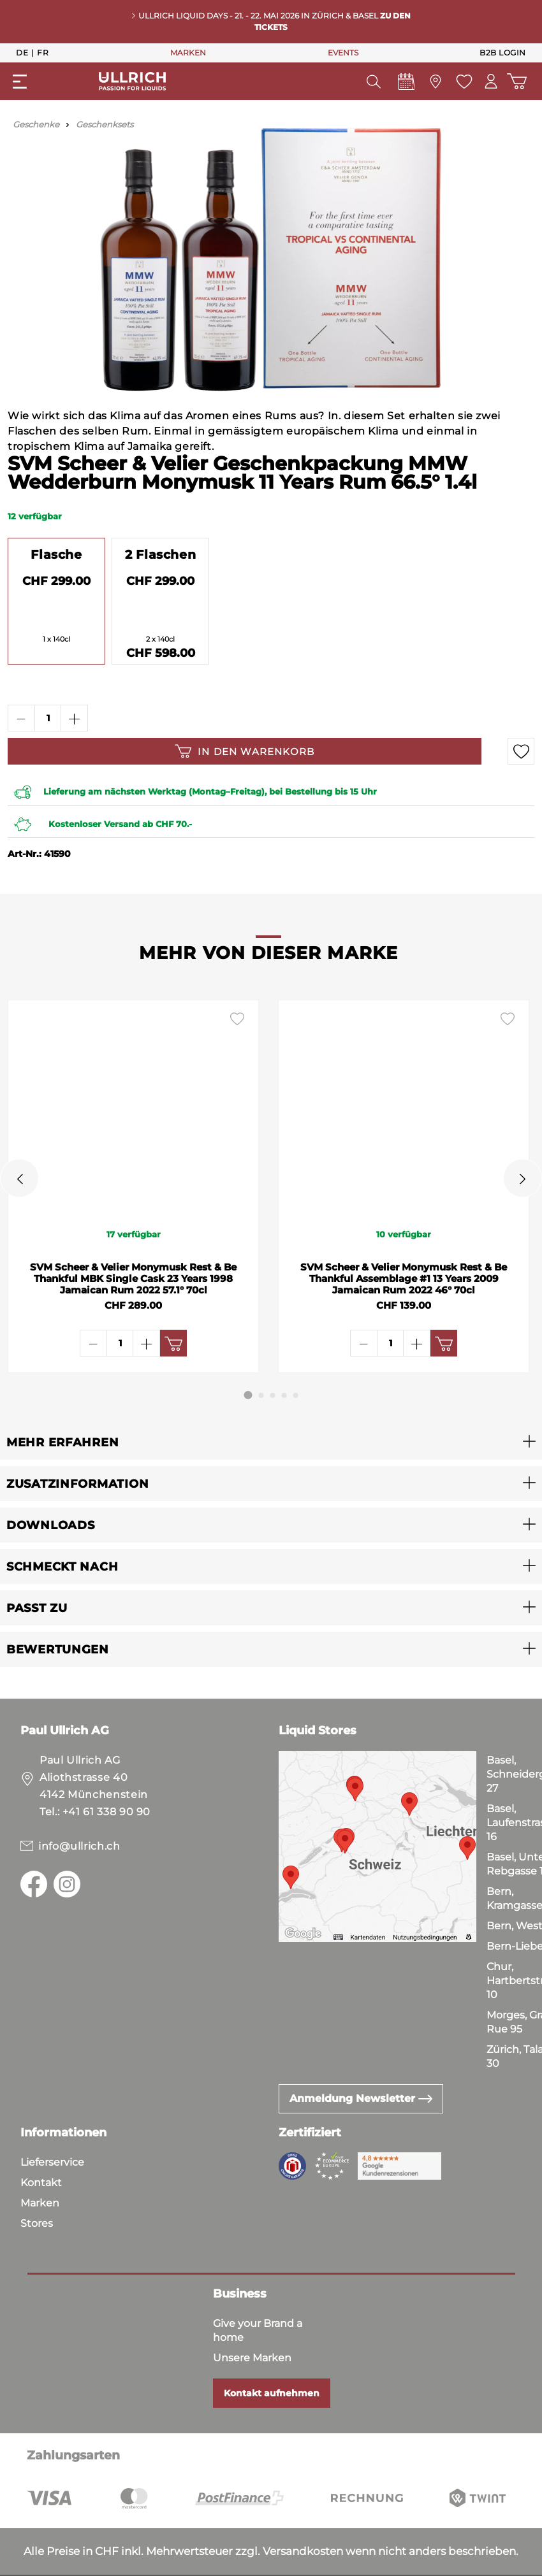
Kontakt (41, 2183)
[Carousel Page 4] (284, 1395)
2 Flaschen (160, 554)
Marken (39, 2203)
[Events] (404, 84)
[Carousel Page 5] (295, 1395)
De (22, 52)
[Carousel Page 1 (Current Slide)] (248, 1395)
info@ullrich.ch (79, 1846)
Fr (42, 52)
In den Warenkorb (244, 751)
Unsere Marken (252, 2358)
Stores (36, 2223)
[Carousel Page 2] (261, 1395)
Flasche (56, 554)
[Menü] (20, 81)
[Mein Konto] (490, 81)
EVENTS (343, 52)
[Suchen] (372, 81)
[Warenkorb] (516, 81)
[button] (271, 1442)
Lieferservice (52, 2162)
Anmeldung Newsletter (360, 2098)
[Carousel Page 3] (272, 1395)
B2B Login (503, 52)
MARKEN (188, 52)
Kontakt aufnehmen (271, 2393)
